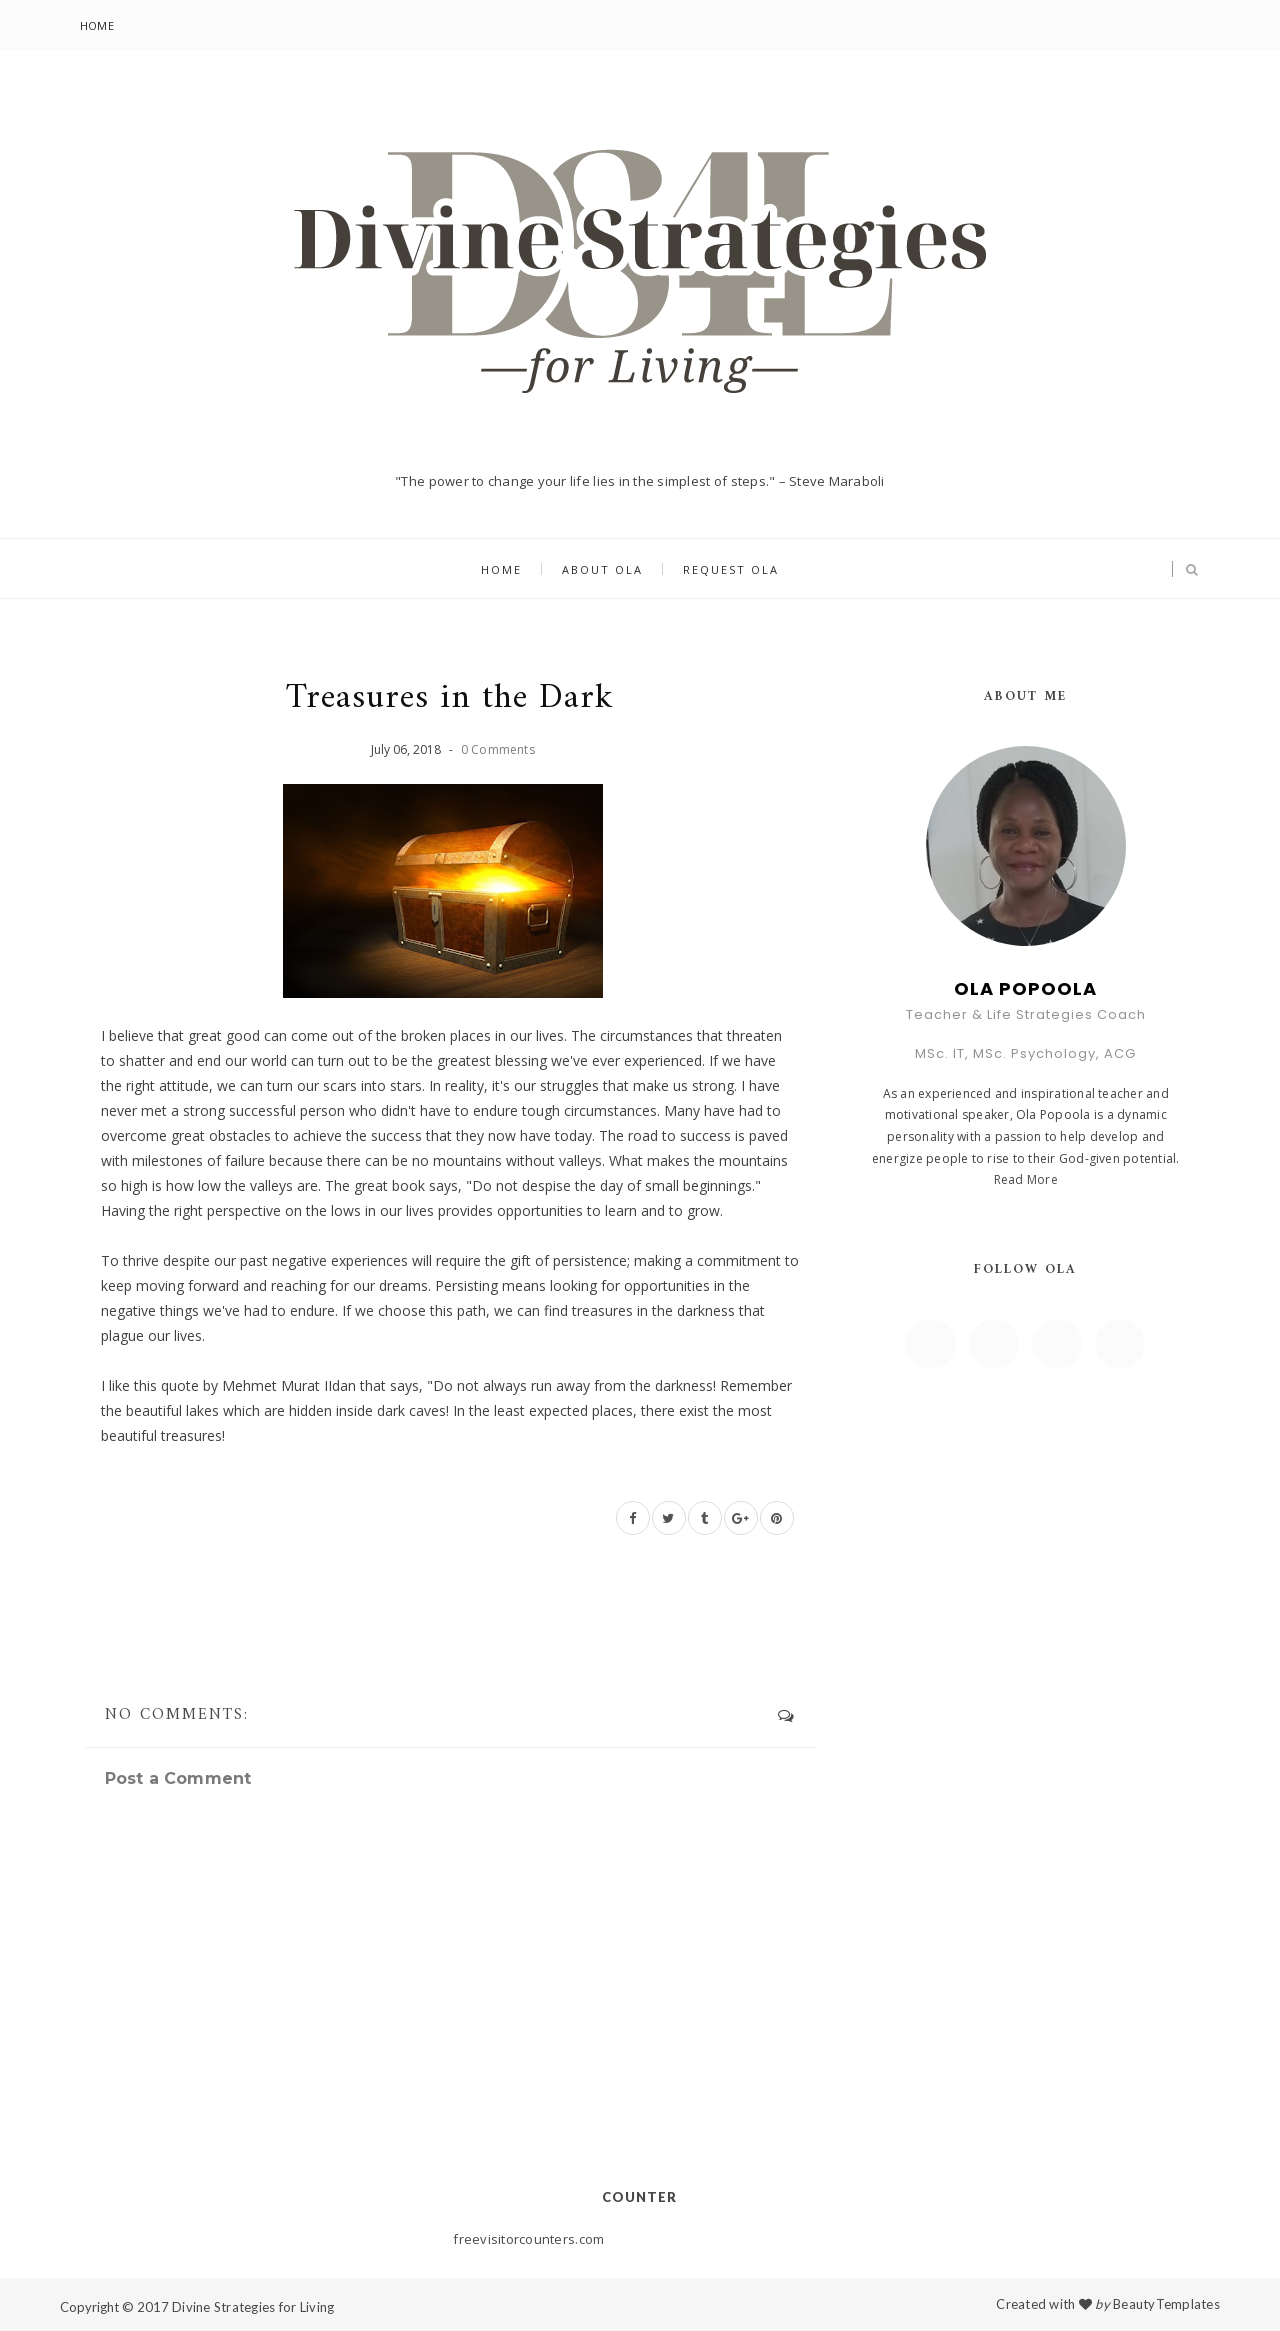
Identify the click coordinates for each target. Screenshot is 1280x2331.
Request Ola (731, 569)
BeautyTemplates (1166, 2304)
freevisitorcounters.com (528, 2239)
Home (97, 25)
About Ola (602, 569)
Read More (1026, 1179)
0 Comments (498, 749)
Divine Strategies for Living (253, 2307)
